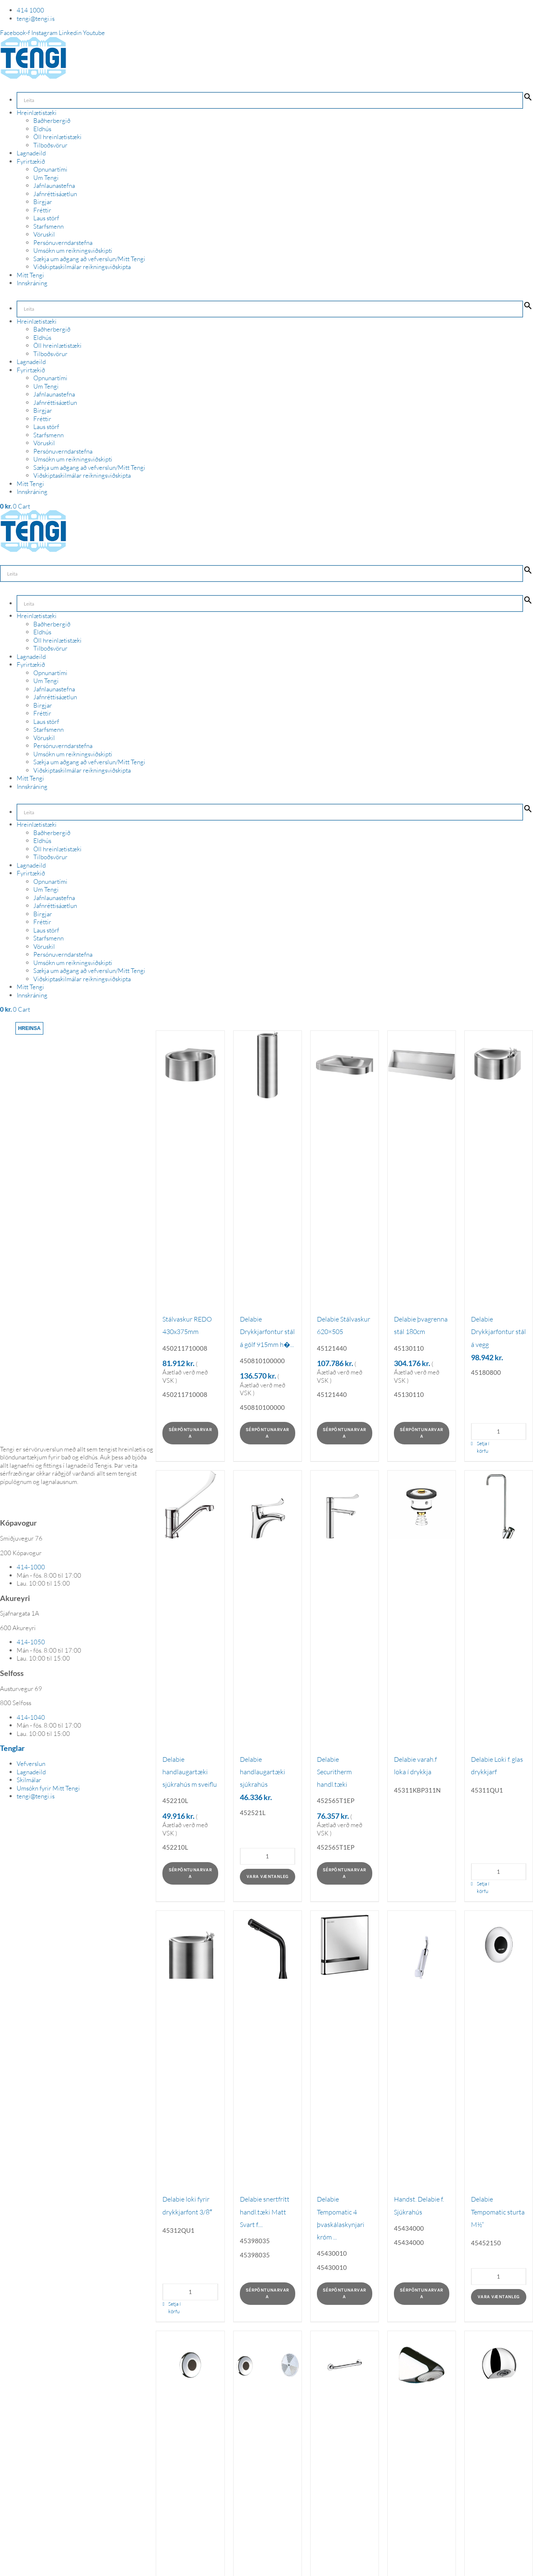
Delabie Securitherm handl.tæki (334, 1771)
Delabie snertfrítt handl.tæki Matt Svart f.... (264, 2211)
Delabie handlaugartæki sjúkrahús (262, 1771)
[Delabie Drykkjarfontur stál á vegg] (499, 1065)
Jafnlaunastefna (54, 186)
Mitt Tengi (30, 275)
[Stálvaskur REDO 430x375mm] (190, 1065)
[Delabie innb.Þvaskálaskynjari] (267, 2365)
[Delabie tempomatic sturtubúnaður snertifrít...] (190, 2365)
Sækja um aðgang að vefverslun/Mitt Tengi (89, 259)
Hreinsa (29, 1028)
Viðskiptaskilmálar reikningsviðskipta (82, 267)
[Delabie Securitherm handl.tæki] (345, 1505)
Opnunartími (50, 169)
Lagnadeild (31, 153)
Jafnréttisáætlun (55, 194)
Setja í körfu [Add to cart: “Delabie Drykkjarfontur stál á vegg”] (483, 1447)
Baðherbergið (51, 121)
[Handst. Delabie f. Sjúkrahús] (422, 1945)
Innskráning (32, 283)
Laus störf (46, 218)
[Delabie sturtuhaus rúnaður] (499, 2365)
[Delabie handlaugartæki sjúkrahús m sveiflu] (190, 1505)
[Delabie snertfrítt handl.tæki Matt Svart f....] (267, 1945)
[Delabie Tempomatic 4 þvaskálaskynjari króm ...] (345, 1945)
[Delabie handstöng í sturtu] (345, 2365)
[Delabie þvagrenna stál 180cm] (422, 1065)
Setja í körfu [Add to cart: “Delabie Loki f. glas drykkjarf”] (483, 1887)
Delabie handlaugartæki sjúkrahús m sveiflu (189, 1771)
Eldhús (42, 129)
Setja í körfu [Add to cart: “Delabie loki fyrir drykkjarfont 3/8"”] (174, 2307)
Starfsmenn (48, 226)
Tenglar (12, 1748)
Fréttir (42, 210)
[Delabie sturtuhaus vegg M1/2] (422, 2365)
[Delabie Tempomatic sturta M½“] (499, 1945)
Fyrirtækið (31, 161)
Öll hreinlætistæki (57, 137)
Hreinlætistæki (37, 113)
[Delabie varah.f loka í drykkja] (422, 1505)
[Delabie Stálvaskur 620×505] (345, 1065)
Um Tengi (46, 178)
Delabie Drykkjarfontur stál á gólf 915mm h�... (267, 1331)
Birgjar (42, 202)
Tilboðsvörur (50, 145)
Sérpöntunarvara (190, 1433)
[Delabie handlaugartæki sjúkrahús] (267, 1505)
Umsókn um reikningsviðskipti (72, 250)
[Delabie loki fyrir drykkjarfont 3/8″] (190, 1945)
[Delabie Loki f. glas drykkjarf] (499, 1505)
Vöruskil (44, 234)
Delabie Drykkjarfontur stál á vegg (498, 1331)
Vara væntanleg (268, 1876)
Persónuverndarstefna (62, 243)
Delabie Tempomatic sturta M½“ (498, 2211)
